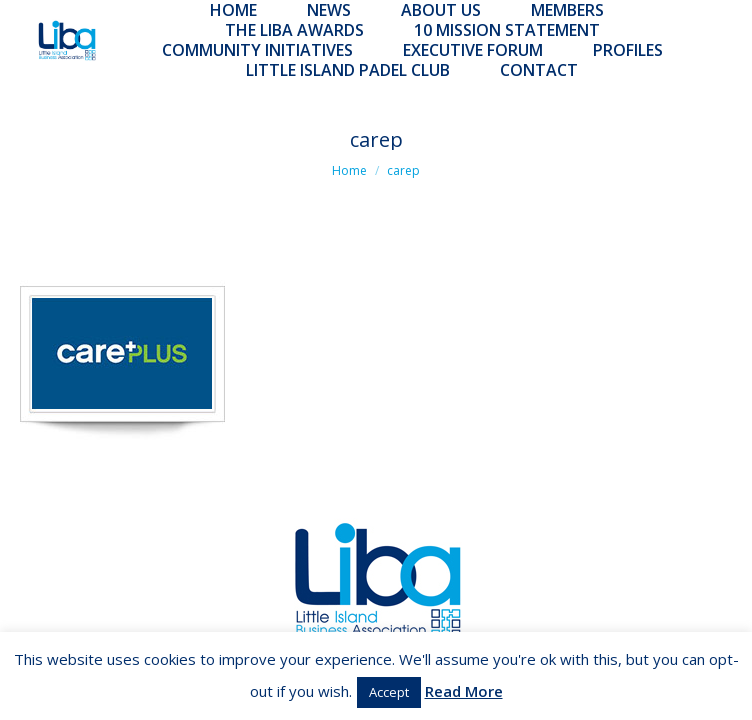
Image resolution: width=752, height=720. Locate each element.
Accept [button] (389, 692)
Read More (464, 691)
